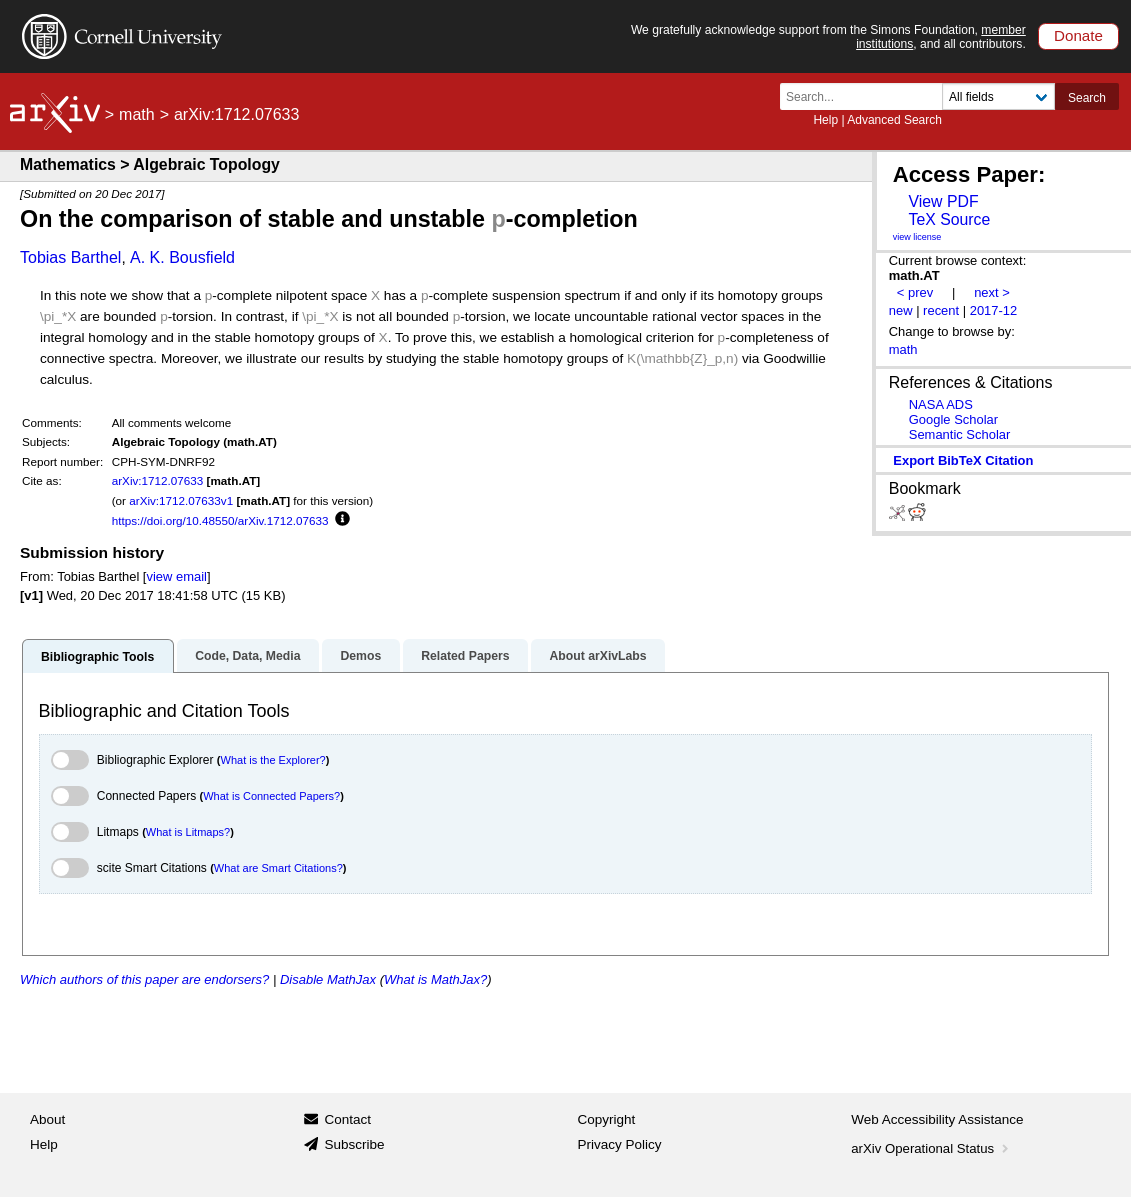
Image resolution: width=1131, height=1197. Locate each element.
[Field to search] (998, 96)
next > (992, 292)
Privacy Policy (620, 1144)
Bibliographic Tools (97, 657)
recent (941, 310)
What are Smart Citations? (278, 868)
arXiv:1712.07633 (158, 480)
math (137, 114)
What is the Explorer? (273, 760)
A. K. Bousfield (182, 257)
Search (1087, 98)
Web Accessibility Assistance (937, 1119)
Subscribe (354, 1144)
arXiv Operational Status (931, 1148)
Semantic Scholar (960, 434)
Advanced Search (894, 120)
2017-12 (994, 310)
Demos (360, 656)
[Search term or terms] (867, 96)
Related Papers (465, 656)
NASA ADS (941, 404)
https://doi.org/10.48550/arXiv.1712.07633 (220, 520)
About (47, 1119)
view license (917, 237)
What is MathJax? (435, 979)
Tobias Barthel (70, 257)
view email (176, 576)
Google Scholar (953, 419)
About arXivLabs (597, 656)
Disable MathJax (328, 979)
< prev (915, 292)
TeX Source (949, 219)
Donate (1078, 35)
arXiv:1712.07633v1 (181, 500)
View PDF (943, 201)
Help (825, 120)
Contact (347, 1119)
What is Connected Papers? (271, 796)
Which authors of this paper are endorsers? (144, 979)
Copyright (607, 1119)
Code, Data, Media (247, 656)
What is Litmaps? (188, 832)
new (901, 310)
